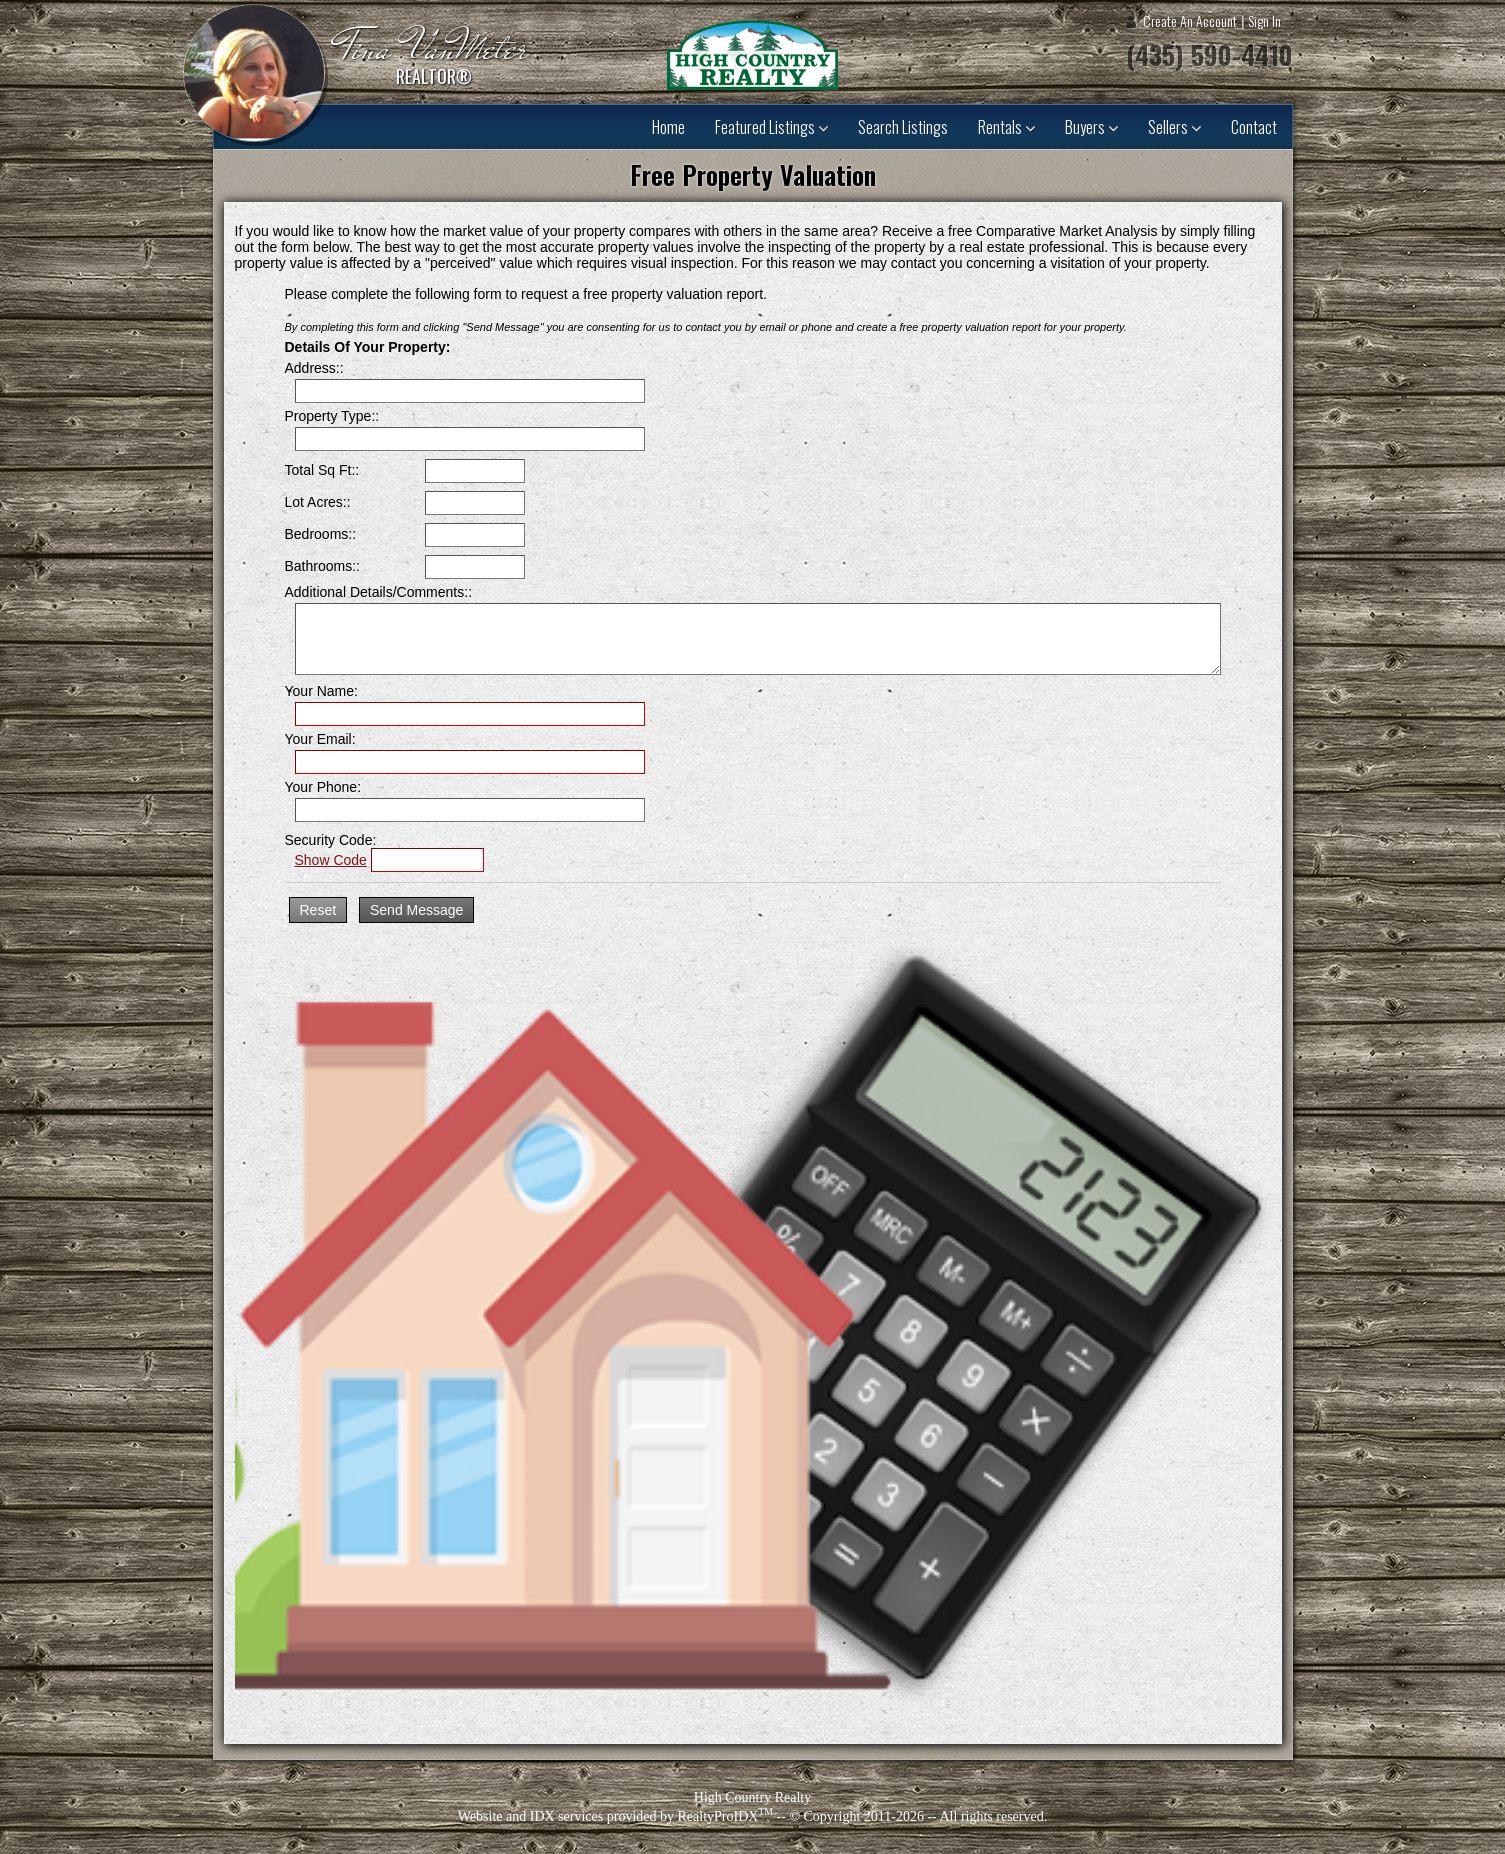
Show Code (331, 860)
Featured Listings (771, 127)
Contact (1254, 127)
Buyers (1091, 127)
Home (668, 127)
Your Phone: (323, 787)
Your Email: (320, 739)
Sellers (1174, 127)
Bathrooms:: (322, 566)
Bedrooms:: (321, 534)
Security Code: (331, 840)
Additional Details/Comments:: (379, 592)
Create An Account (1190, 20)
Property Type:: (332, 416)
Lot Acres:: (318, 502)
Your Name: (321, 691)
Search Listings (903, 127)
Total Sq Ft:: (322, 470)
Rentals (1006, 127)
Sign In (1264, 20)
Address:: (314, 368)
